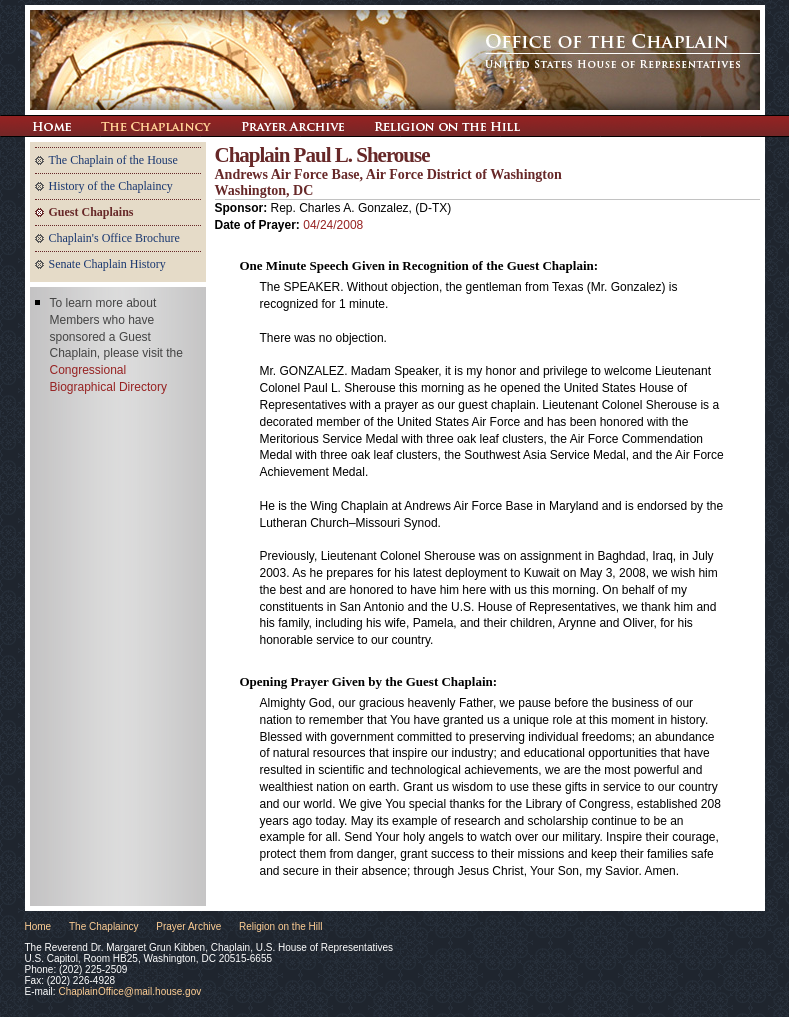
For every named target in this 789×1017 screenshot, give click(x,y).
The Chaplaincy (156, 126)
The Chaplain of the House (113, 160)
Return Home (51, 126)
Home (38, 926)
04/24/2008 (333, 225)
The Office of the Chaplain (395, 60)
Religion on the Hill (447, 126)
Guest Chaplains (91, 212)
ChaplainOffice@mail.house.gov (129, 991)
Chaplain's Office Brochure (114, 238)
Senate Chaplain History (107, 264)
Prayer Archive (292, 126)
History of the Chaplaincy (111, 186)
